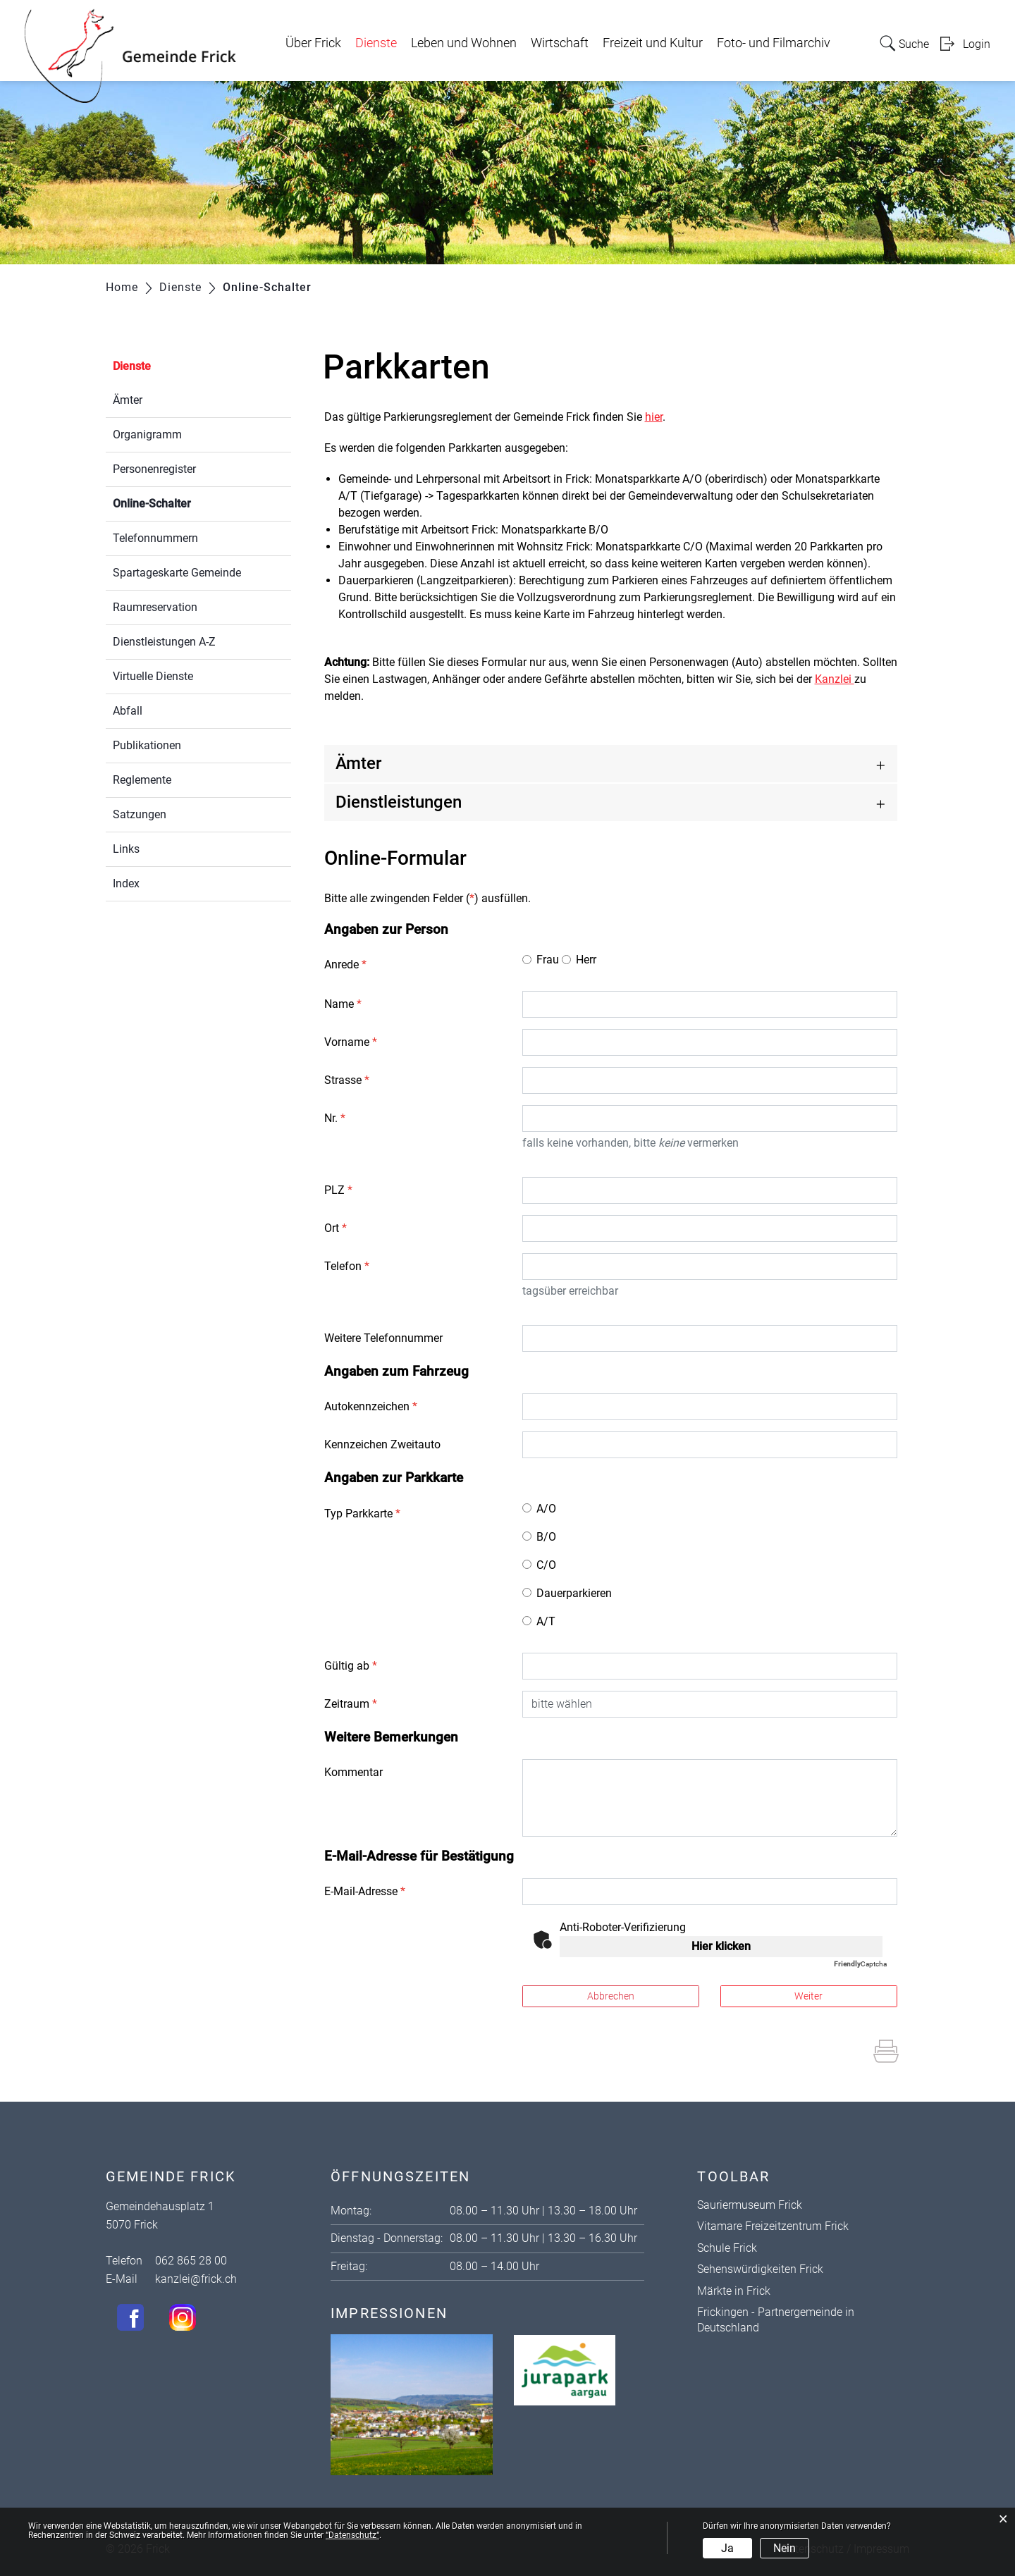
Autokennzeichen (370, 1406)
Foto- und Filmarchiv (773, 43)
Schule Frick (727, 2248)
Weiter (808, 1996)
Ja (727, 2548)
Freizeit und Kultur (653, 43)
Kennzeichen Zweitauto (382, 1444)
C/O (546, 1565)
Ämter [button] (358, 763)
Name (343, 1004)
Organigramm (147, 434)
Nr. (334, 1118)
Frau (547, 959)
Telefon (346, 1266)
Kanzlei (834, 679)
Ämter (127, 400)
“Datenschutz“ (352, 2535)
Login (976, 44)
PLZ (338, 1190)
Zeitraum (350, 1704)
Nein (784, 2548)
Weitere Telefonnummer (383, 1338)
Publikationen (147, 745)
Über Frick (313, 43)
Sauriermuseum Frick (749, 2205)
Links (126, 849)
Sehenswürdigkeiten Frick (760, 2269)
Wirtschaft (560, 43)
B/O (546, 1536)
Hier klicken (721, 1946)
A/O (546, 1508)
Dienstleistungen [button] (399, 802)
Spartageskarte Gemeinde (177, 572)
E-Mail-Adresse (364, 1891)
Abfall (127, 710)
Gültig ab (350, 1665)
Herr (586, 959)
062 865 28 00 (191, 2260)
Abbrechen (610, 1996)
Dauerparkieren (574, 1593)
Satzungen (139, 814)
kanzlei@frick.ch (196, 2279)
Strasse (346, 1080)
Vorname (350, 1042)
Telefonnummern (155, 538)
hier (654, 417)
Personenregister (154, 469)
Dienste (376, 43)
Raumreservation (155, 607)
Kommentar (353, 1772)
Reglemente (142, 780)
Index (126, 883)
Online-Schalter (185, 502)
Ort (335, 1228)
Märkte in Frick (733, 2291)
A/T (545, 1621)
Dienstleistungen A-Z (164, 641)
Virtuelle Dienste (153, 676)
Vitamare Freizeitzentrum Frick (773, 2226)
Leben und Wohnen (464, 43)
